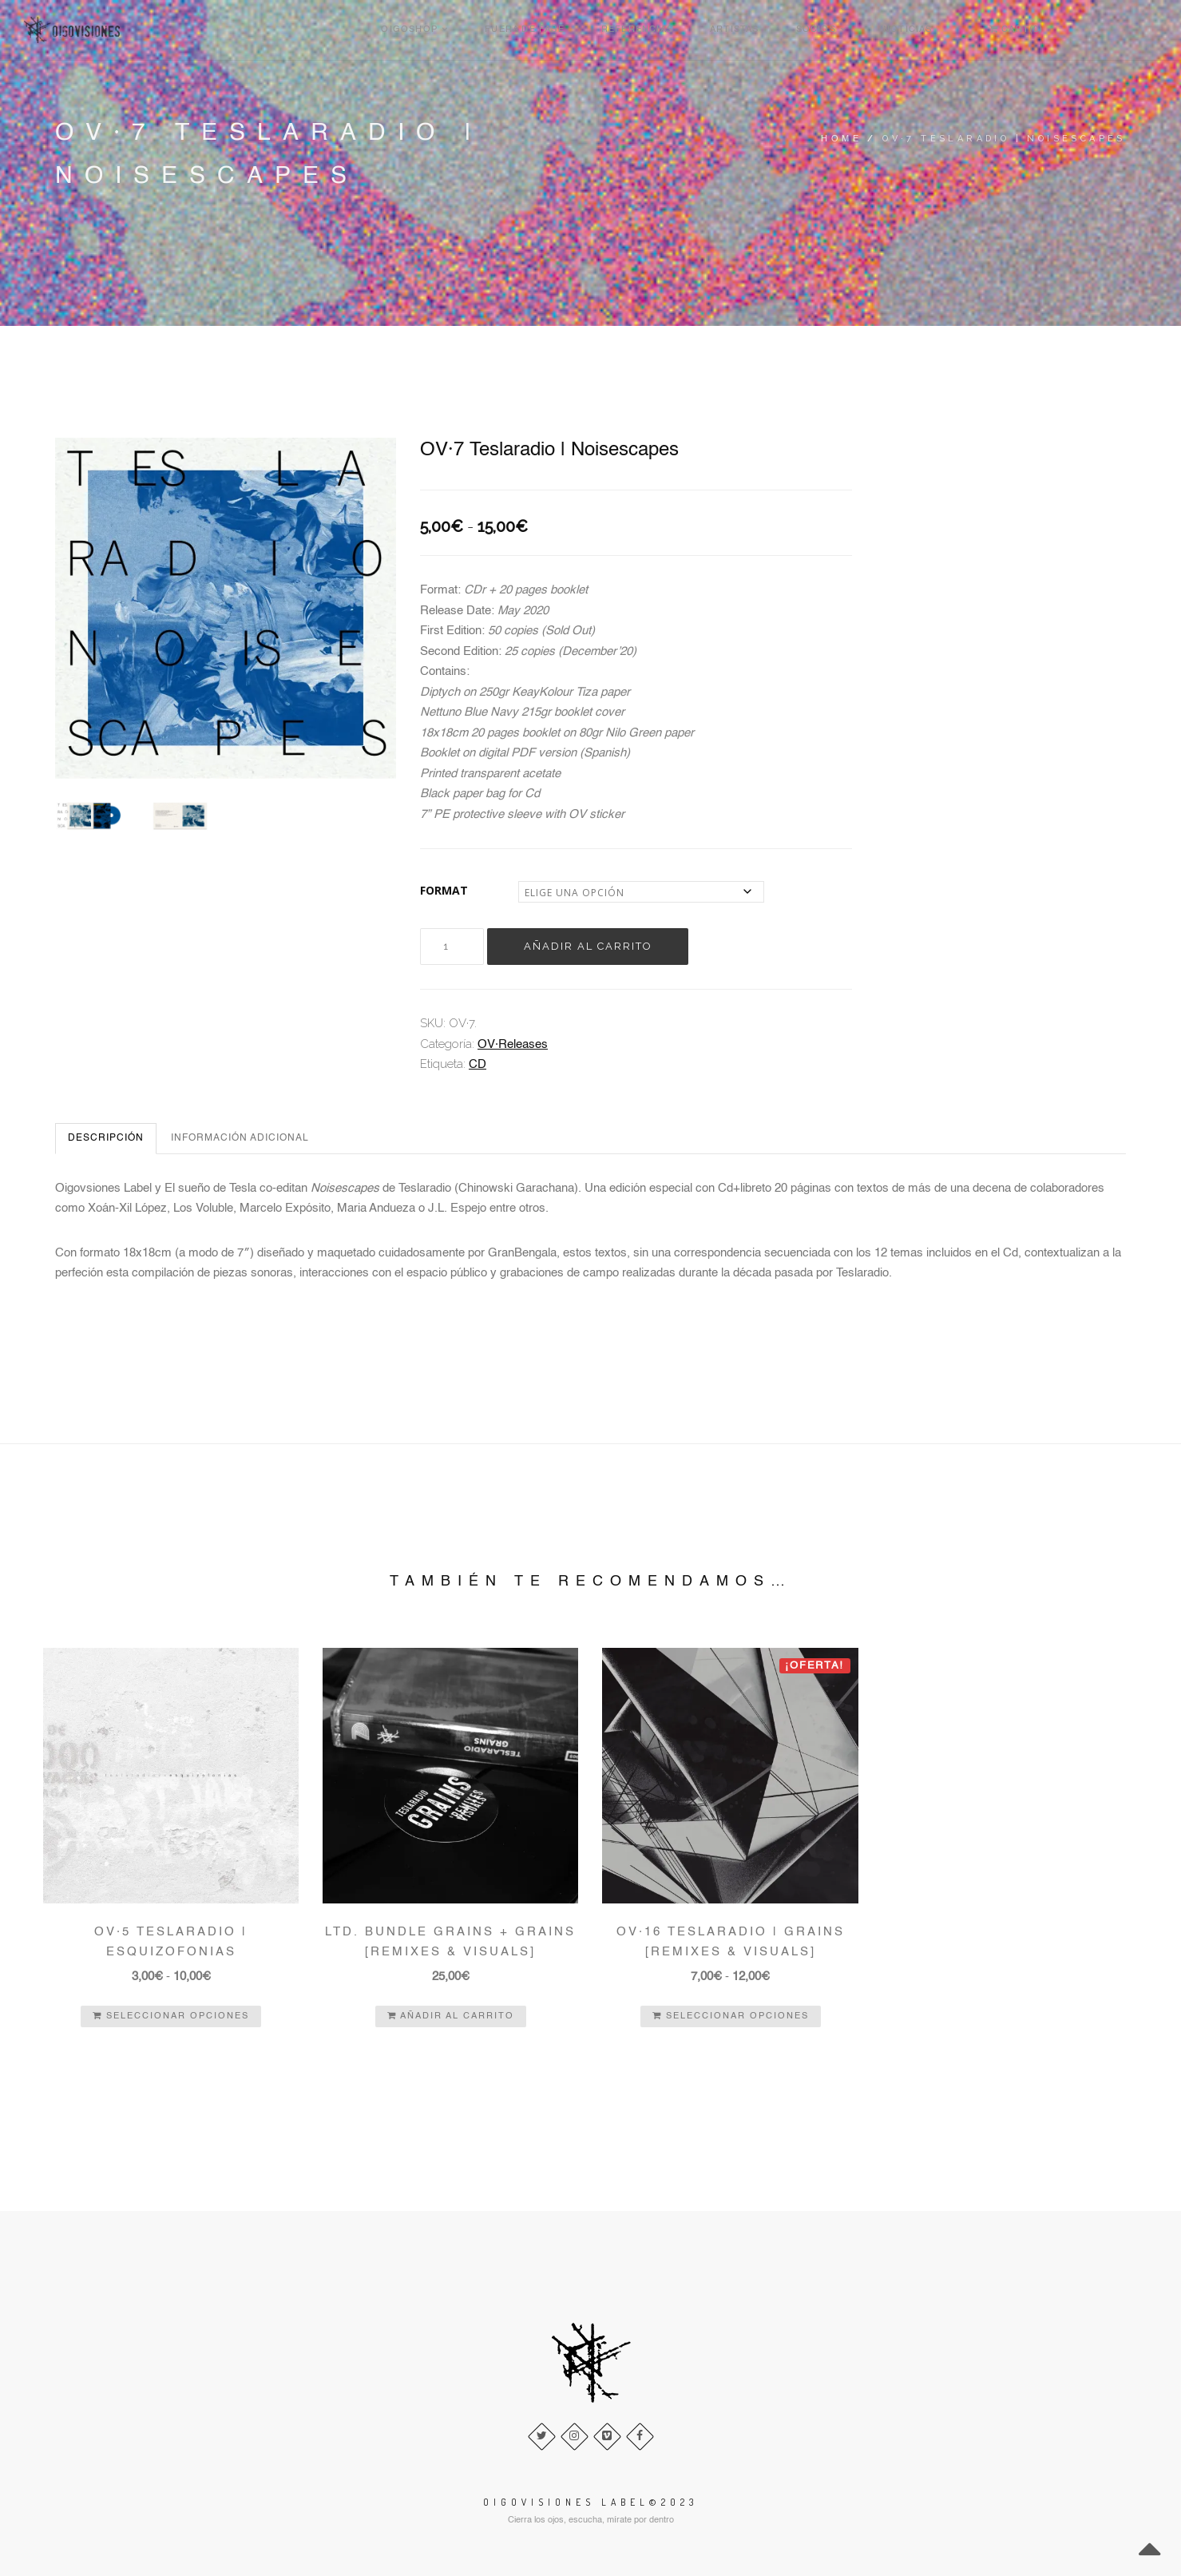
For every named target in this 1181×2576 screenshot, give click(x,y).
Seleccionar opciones (171, 2016)
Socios (947, 29)
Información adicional (240, 1138)
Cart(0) (1127, 29)
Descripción (106, 1138)
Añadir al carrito (589, 946)
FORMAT (444, 890)
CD (477, 1065)
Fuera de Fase (671, 30)
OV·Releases (513, 1044)
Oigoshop (566, 29)
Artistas (869, 30)
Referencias (778, 30)
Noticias (1026, 30)
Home (841, 139)
